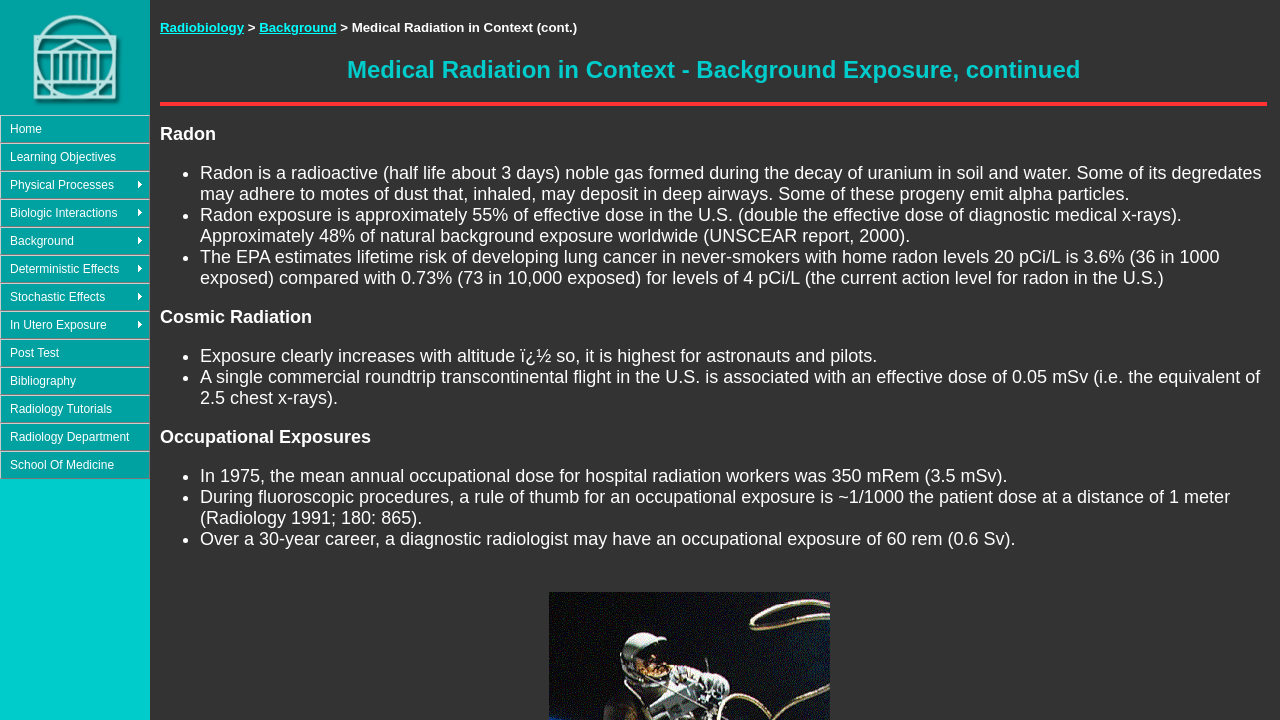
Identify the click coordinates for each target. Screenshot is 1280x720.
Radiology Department (69, 437)
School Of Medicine (62, 465)
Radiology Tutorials (61, 409)
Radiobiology (202, 27)
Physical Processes (62, 185)
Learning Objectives (63, 157)
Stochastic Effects (57, 297)
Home (26, 129)
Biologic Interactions (63, 213)
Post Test (34, 353)
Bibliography (43, 381)
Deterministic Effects (64, 269)
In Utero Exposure (58, 325)
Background (42, 241)
